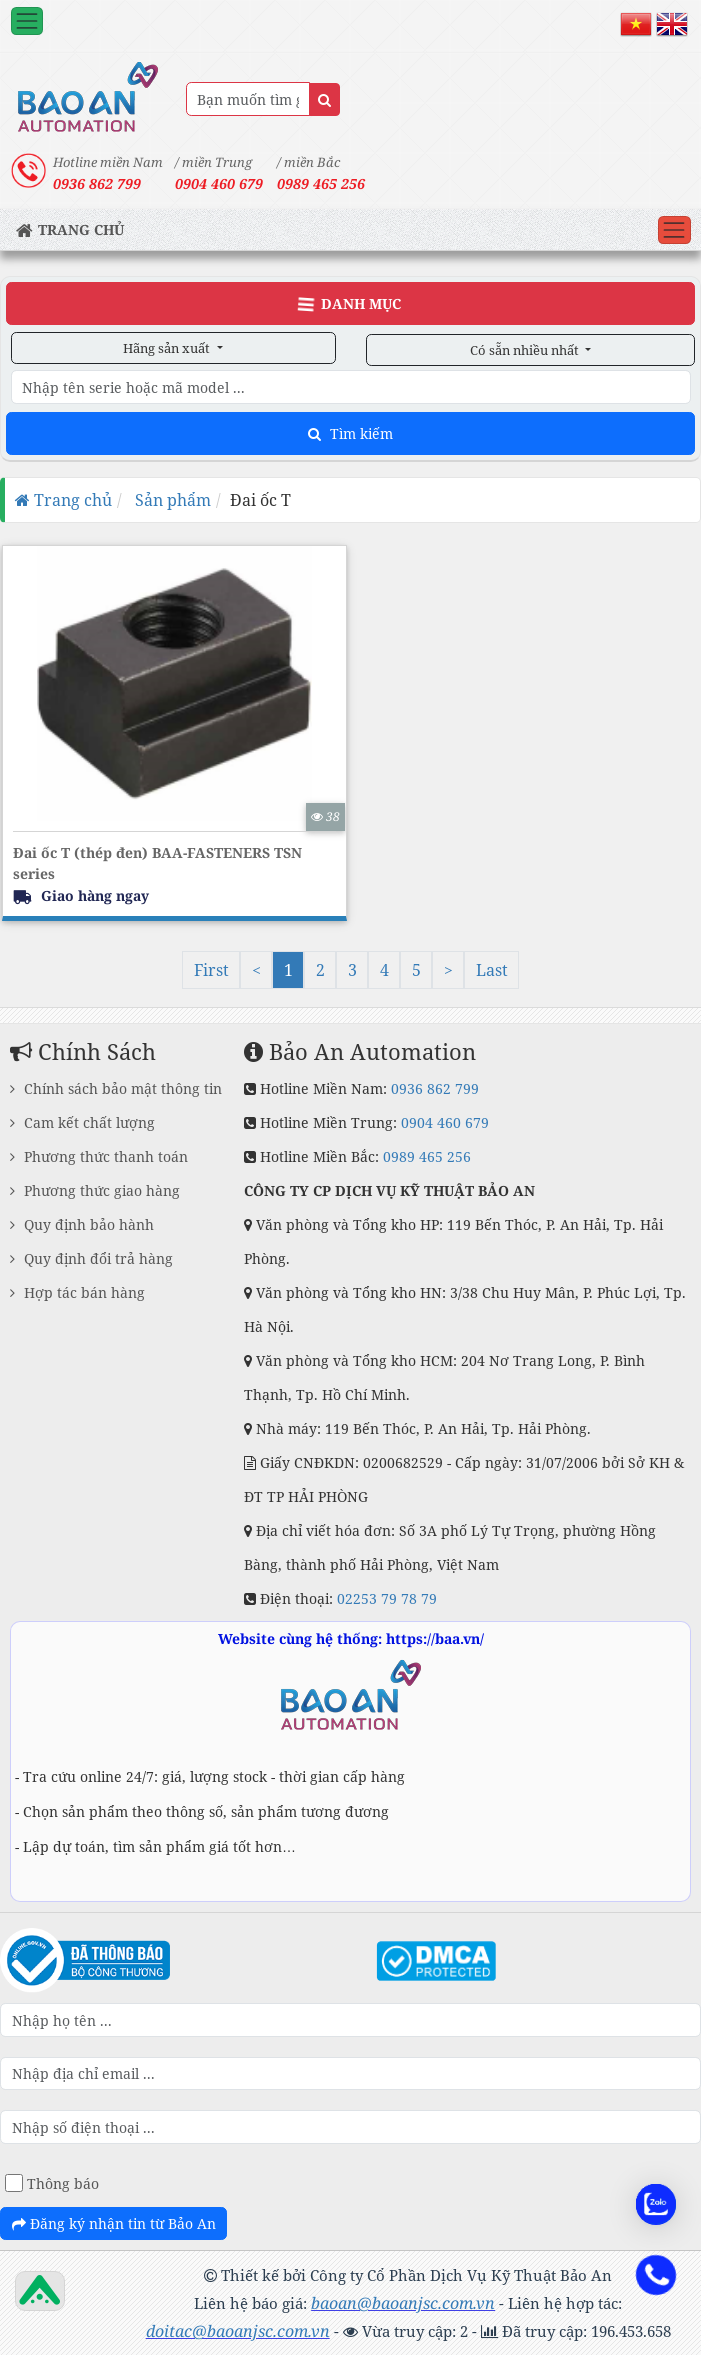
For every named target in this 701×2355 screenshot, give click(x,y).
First (211, 970)
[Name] (324, 99)
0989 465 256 (321, 183)
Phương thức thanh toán (99, 1156)
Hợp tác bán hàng (77, 1292)
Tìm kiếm (350, 433)
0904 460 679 (445, 1122)
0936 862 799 (435, 1088)
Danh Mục (349, 304)
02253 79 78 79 (387, 1598)
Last (492, 970)
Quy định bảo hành (82, 1224)
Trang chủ (63, 500)
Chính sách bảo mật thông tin (116, 1088)
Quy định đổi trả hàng (91, 1258)
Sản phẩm (171, 500)
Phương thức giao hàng (95, 1190)
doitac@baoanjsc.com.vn (238, 2331)
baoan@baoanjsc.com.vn (403, 2303)
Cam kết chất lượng (82, 1122)
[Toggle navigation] (27, 21)
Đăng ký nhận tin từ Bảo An (114, 2223)
